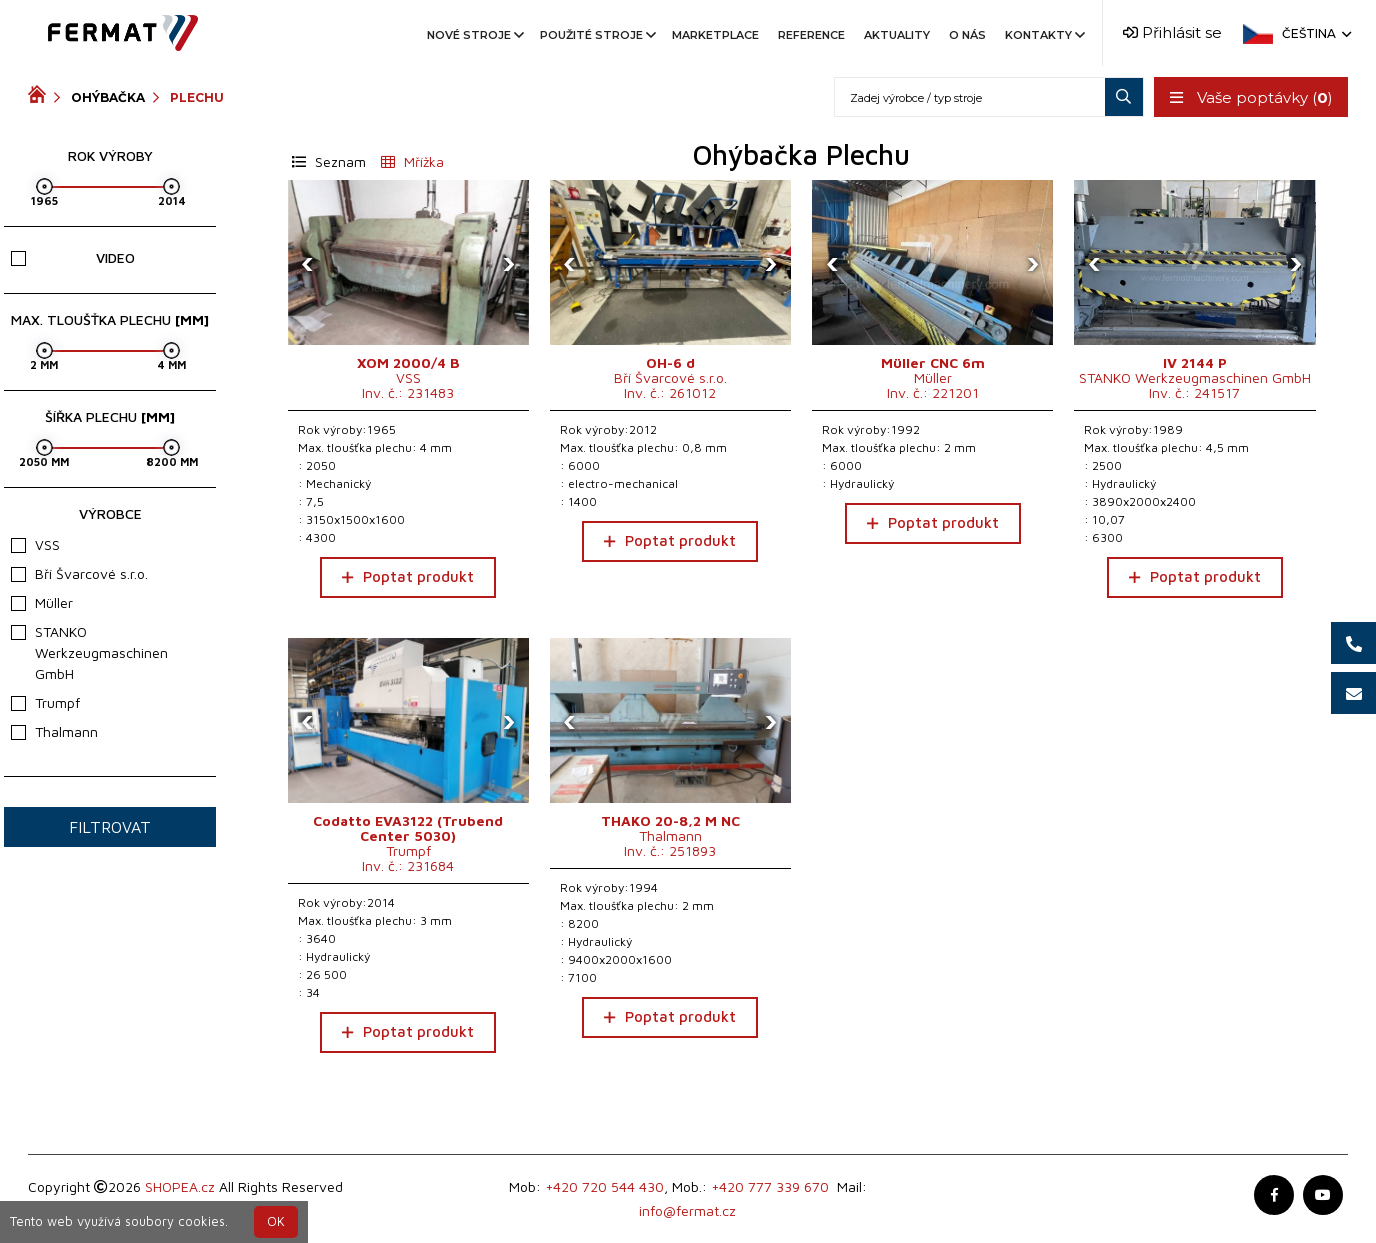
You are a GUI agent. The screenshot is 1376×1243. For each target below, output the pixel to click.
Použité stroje (596, 35)
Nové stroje (474, 35)
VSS (35, 544)
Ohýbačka (108, 97)
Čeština (1315, 33)
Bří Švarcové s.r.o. (79, 573)
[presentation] (308, 263)
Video (73, 257)
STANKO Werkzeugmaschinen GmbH (89, 652)
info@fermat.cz (687, 1210)
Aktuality (897, 35)
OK (276, 1221)
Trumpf (45, 702)
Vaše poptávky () (1250, 97)
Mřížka (412, 161)
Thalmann (54, 731)
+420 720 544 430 (604, 1186)
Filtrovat (110, 827)
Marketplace (715, 35)
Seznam (329, 161)
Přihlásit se (1172, 32)
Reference (811, 35)
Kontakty (1043, 35)
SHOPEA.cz (180, 1186)
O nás (967, 35)
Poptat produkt (408, 576)
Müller (42, 602)
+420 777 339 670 (770, 1186)
